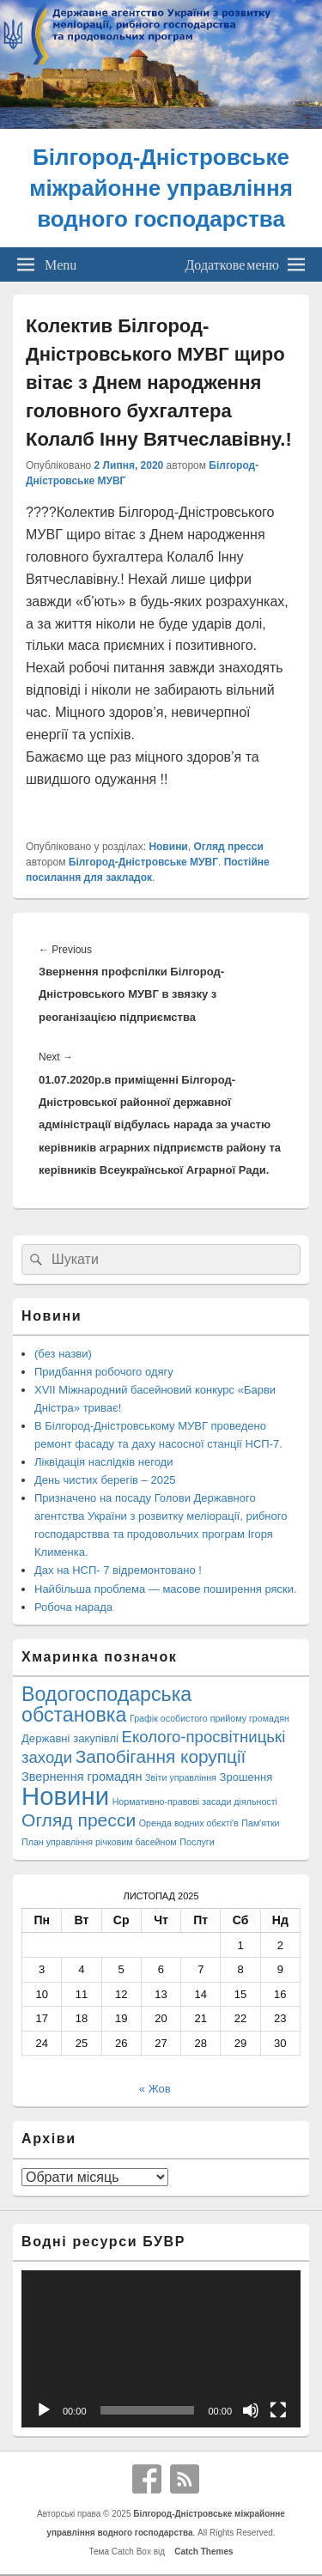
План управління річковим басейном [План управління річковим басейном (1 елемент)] (99, 1842)
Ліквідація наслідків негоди (103, 1461)
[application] (161, 2348)
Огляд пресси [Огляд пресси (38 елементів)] (78, 1820)
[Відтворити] (43, 2410)
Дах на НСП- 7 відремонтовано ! (118, 1570)
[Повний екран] (278, 2410)
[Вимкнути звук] (250, 2410)
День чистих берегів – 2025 (104, 1479)
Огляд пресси (228, 847)
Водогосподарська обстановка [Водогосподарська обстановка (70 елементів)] (106, 1704)
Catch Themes (202, 2551)
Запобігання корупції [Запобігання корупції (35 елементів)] (161, 1756)
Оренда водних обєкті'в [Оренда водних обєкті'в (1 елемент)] (189, 1823)
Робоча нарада (73, 1607)
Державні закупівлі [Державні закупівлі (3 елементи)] (69, 1738)
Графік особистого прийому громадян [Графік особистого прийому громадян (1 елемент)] (209, 1718)
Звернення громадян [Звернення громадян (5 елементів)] (81, 1776)
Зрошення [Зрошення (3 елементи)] (245, 1777)
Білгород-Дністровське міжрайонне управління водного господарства (161, 188)
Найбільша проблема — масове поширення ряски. (165, 1589)
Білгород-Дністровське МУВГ (143, 862)
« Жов (155, 2088)
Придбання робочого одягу (103, 1371)
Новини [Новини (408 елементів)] (65, 1796)
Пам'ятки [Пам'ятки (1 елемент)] (260, 1823)
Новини (168, 847)
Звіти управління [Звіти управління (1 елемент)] (180, 1777)
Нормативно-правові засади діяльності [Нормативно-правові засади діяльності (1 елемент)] (194, 1801)
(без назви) (63, 1353)
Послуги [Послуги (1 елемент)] (196, 1842)
